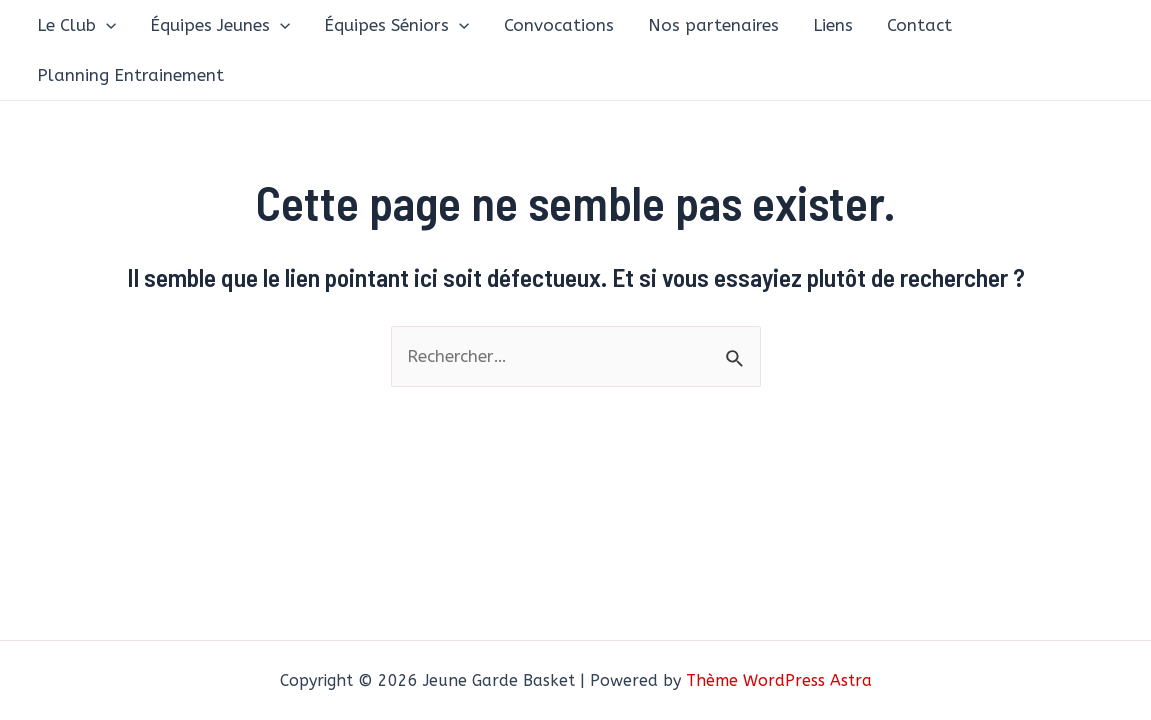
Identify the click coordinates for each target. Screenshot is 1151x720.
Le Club (76, 25)
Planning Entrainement (130, 75)
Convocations (559, 25)
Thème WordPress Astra (779, 680)
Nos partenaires (713, 25)
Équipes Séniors (396, 25)
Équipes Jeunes (220, 25)
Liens (833, 25)
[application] (106, 25)
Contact (919, 25)
